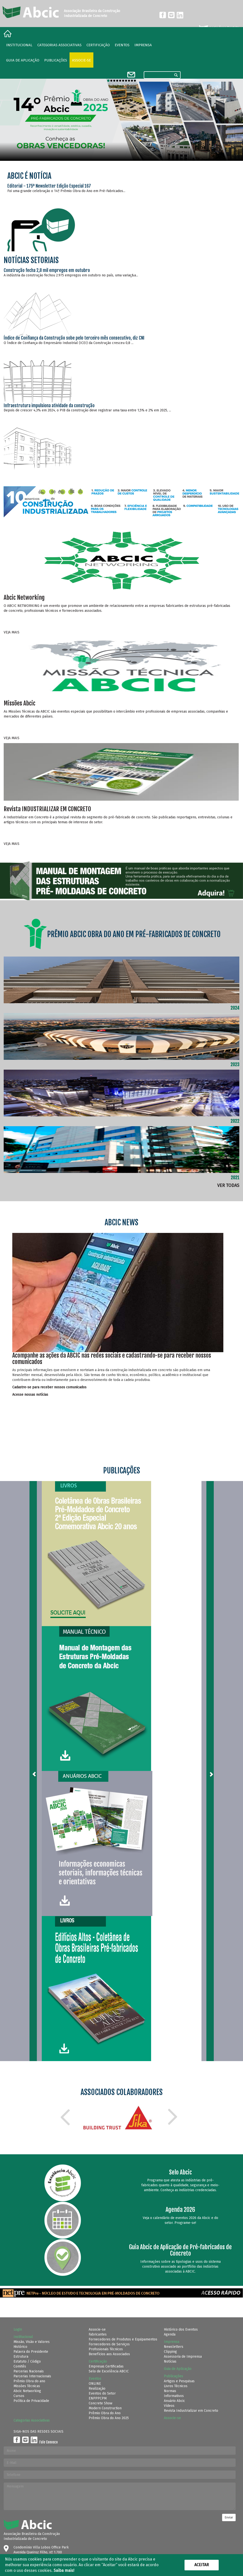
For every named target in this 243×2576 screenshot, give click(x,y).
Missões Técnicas (27, 2386)
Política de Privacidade (31, 2401)
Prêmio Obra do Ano (105, 2413)
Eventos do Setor (102, 2393)
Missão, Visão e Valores (32, 2342)
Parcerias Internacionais (32, 2376)
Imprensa (143, 45)
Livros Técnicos (175, 2386)
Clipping (170, 2352)
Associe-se (81, 60)
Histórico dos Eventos (181, 2329)
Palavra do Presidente (31, 2352)
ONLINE (95, 2383)
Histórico (20, 2347)
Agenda (169, 2334)
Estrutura (21, 2356)
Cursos (19, 2396)
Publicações (55, 60)
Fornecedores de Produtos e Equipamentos (123, 2339)
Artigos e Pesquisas (179, 2381)
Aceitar (201, 2564)
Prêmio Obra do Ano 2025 (109, 2418)
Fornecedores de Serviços (109, 2344)
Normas (170, 2391)
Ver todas (228, 1185)
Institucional (19, 45)
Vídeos (169, 2406)
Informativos (174, 2396)
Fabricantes (98, 2334)
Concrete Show (100, 2403)
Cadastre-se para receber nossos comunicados (49, 1387)
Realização (97, 2388)
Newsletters (173, 2347)
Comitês (20, 2366)
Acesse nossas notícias (30, 1395)
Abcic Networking (27, 2391)
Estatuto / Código (27, 2361)
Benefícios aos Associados (109, 2354)
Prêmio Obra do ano (29, 2381)
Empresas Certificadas (106, 2366)
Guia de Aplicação (22, 60)
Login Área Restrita (218, 28)
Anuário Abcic (174, 2401)
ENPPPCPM (98, 2398)
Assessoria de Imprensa (183, 2356)
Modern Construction (105, 2408)
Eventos (122, 45)
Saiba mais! (64, 2570)
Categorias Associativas (59, 45)
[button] (66, 2117)
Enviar (229, 2517)
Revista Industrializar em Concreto (191, 2411)
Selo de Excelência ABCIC (109, 2371)
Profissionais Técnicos (106, 2349)
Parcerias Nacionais (29, 2371)
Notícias (170, 2361)
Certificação (98, 45)
